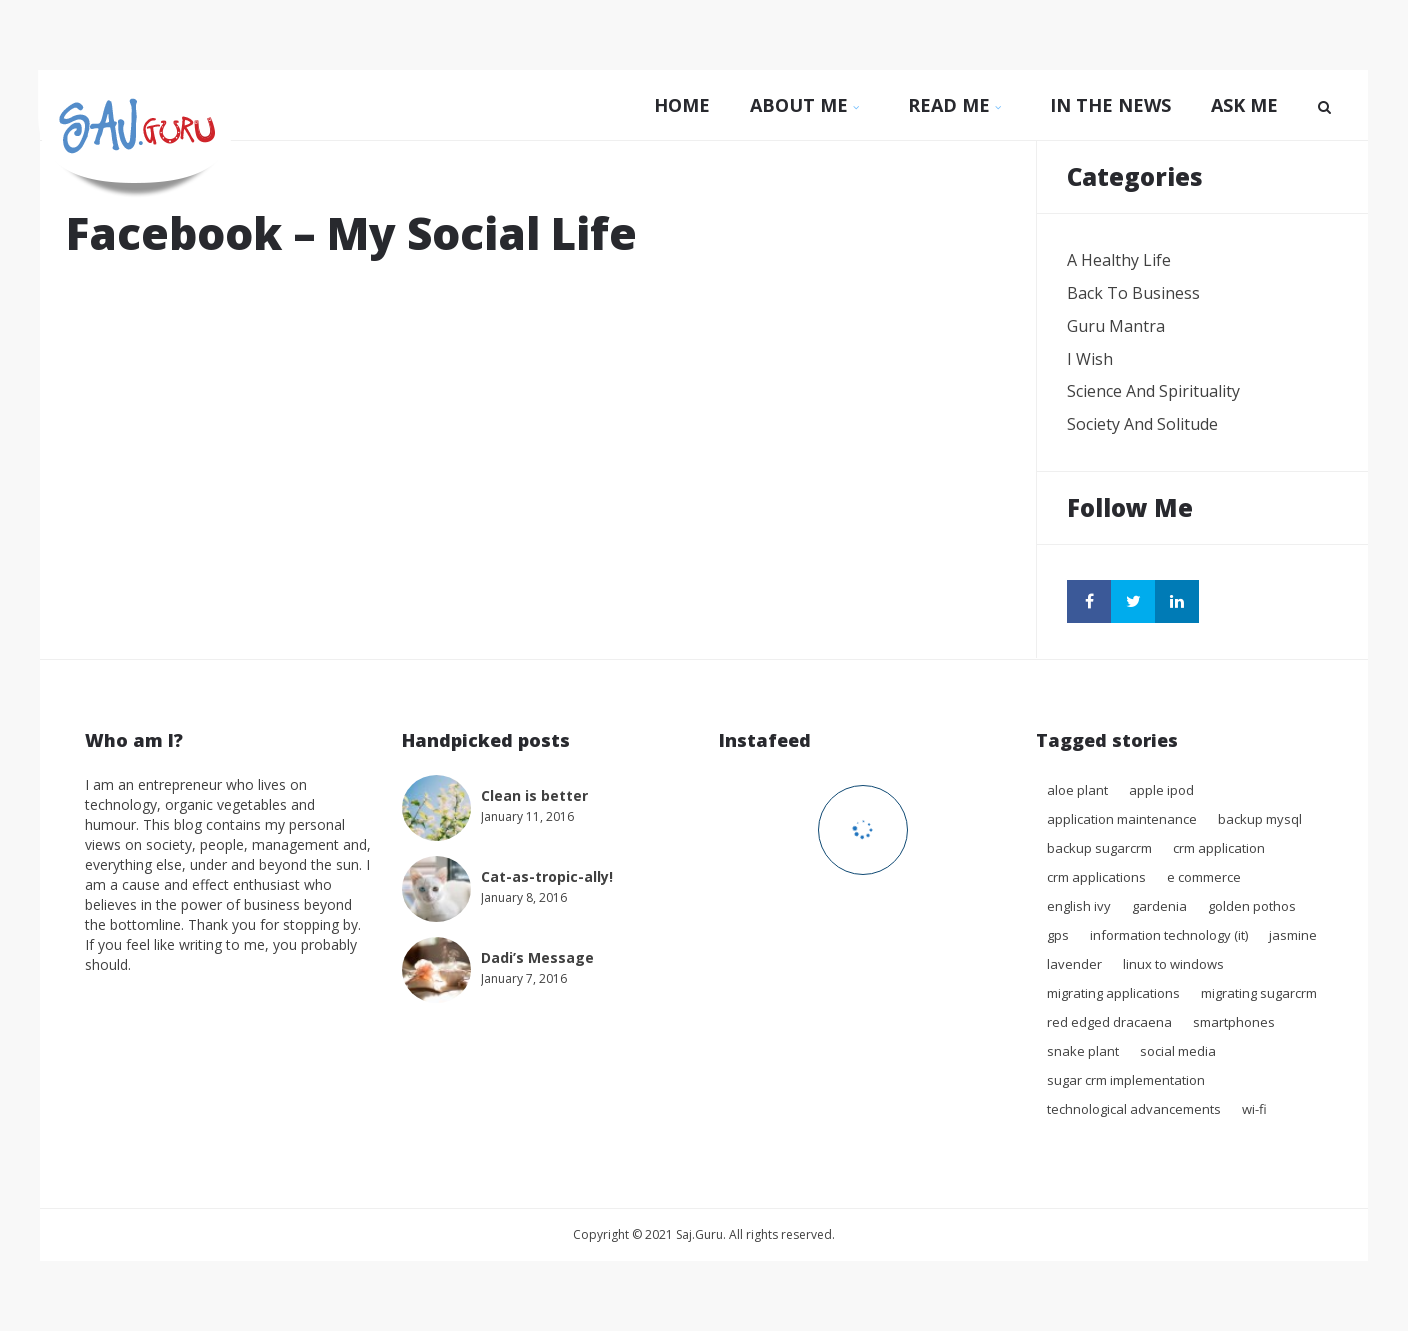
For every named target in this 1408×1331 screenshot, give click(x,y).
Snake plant (1083, 1051)
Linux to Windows (1173, 964)
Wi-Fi (1254, 1109)
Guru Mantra (1116, 326)
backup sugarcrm (1099, 848)
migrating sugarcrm (1259, 993)
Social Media (1178, 1051)
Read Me (959, 105)
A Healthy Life (1119, 260)
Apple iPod (1161, 790)
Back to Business (1133, 293)
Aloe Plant (1077, 790)
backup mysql (1260, 819)
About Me (809, 105)
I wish (1090, 359)
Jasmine (1293, 935)
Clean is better (534, 795)
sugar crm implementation (1126, 1080)
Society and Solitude (1142, 424)
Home (682, 105)
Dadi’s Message (537, 957)
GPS (1058, 935)
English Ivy (1079, 906)
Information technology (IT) (1169, 935)
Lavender (1074, 964)
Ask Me (1244, 105)
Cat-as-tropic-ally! (547, 876)
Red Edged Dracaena (1109, 1022)
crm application (1219, 848)
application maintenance (1122, 819)
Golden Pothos (1252, 906)
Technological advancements (1134, 1109)
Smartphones (1234, 1022)
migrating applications (1113, 993)
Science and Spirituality (1153, 391)
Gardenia (1159, 906)
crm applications (1096, 877)
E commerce (1204, 877)
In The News (1110, 105)
